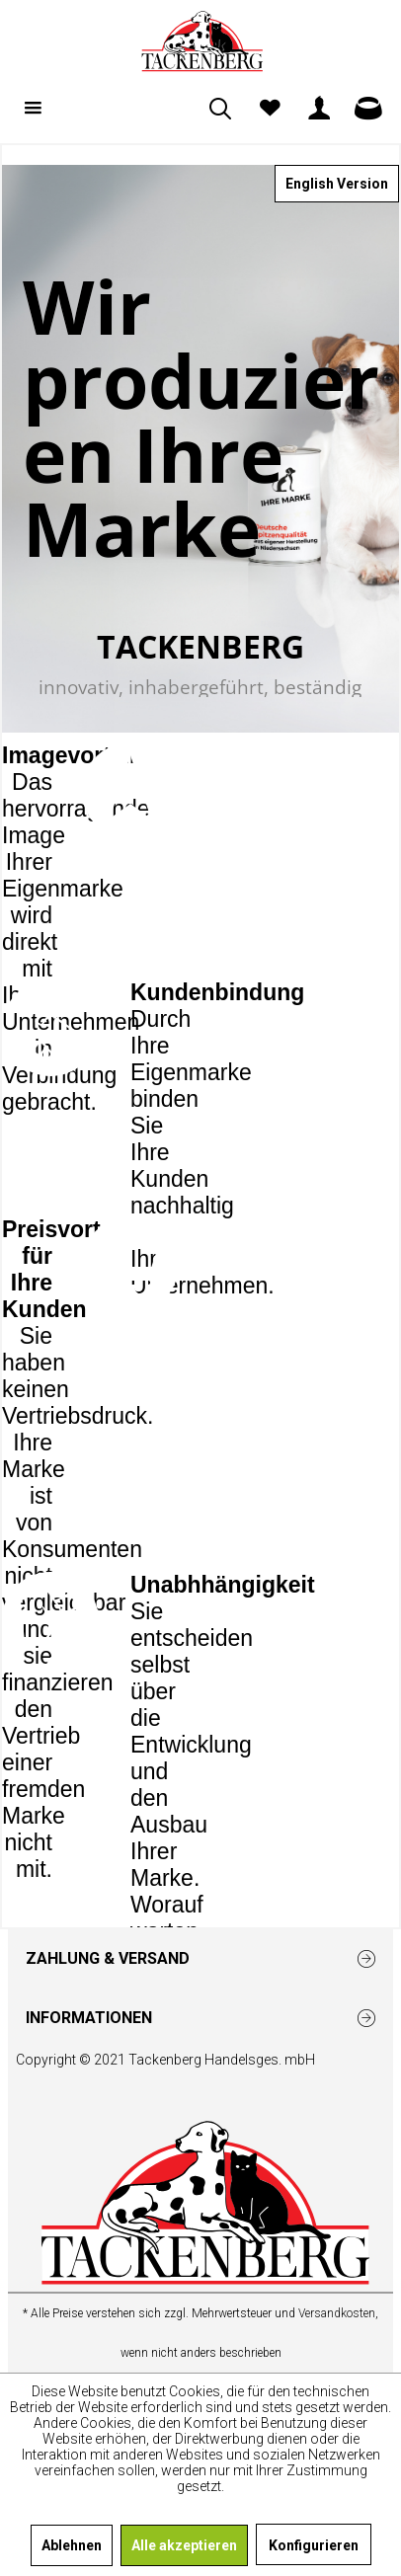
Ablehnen (71, 2545)
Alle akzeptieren (184, 2545)
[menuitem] (32, 108)
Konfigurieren (314, 2545)
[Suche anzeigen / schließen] (220, 108)
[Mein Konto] (319, 108)
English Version (336, 184)
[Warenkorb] (368, 108)
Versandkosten (336, 2313)
